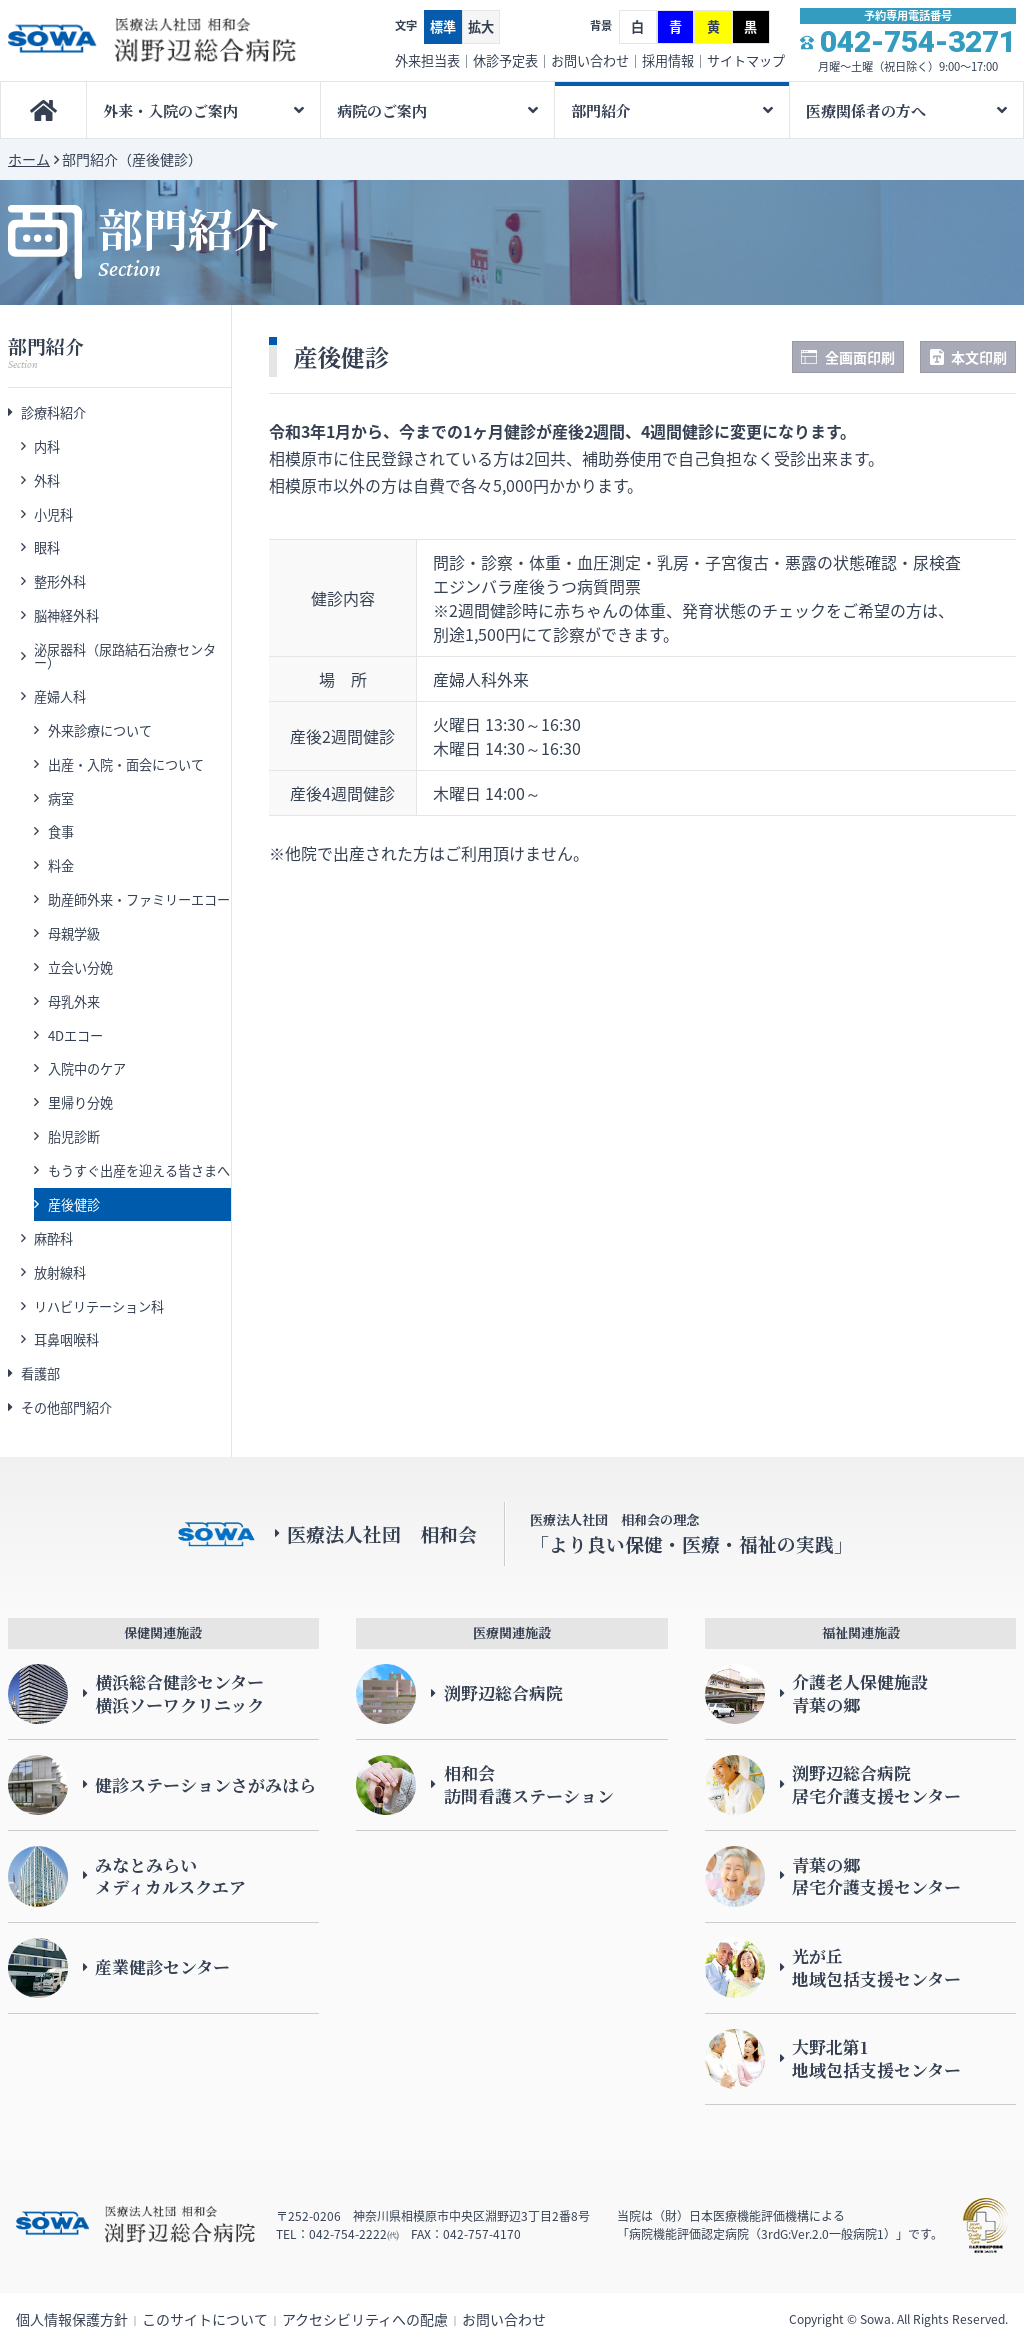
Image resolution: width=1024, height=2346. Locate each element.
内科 (47, 446)
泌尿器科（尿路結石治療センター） (125, 656)
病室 (61, 798)
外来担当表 (427, 60)
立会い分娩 (80, 967)
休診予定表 (505, 60)
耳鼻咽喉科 (66, 1339)
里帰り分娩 (80, 1102)
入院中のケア (87, 1068)
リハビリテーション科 (99, 1306)
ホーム (29, 159)
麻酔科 (53, 1238)
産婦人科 (60, 696)
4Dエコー (75, 1035)
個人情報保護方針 (72, 2319)
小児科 (53, 514)
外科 (47, 480)
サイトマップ (746, 60)
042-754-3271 (918, 42)
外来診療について (100, 730)
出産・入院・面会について (126, 764)
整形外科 (60, 581)
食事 (61, 831)
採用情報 (668, 60)
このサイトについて (205, 2319)
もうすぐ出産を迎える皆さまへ (139, 1170)
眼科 (47, 547)
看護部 (40, 1373)
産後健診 (74, 1204)
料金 (61, 865)
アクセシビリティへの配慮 (365, 2319)
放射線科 (60, 1272)
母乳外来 (74, 1001)
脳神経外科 (66, 615)
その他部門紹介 (66, 1407)
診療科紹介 (53, 412)
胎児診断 (74, 1136)
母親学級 (74, 933)
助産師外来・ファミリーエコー (139, 899)
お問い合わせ (590, 60)
